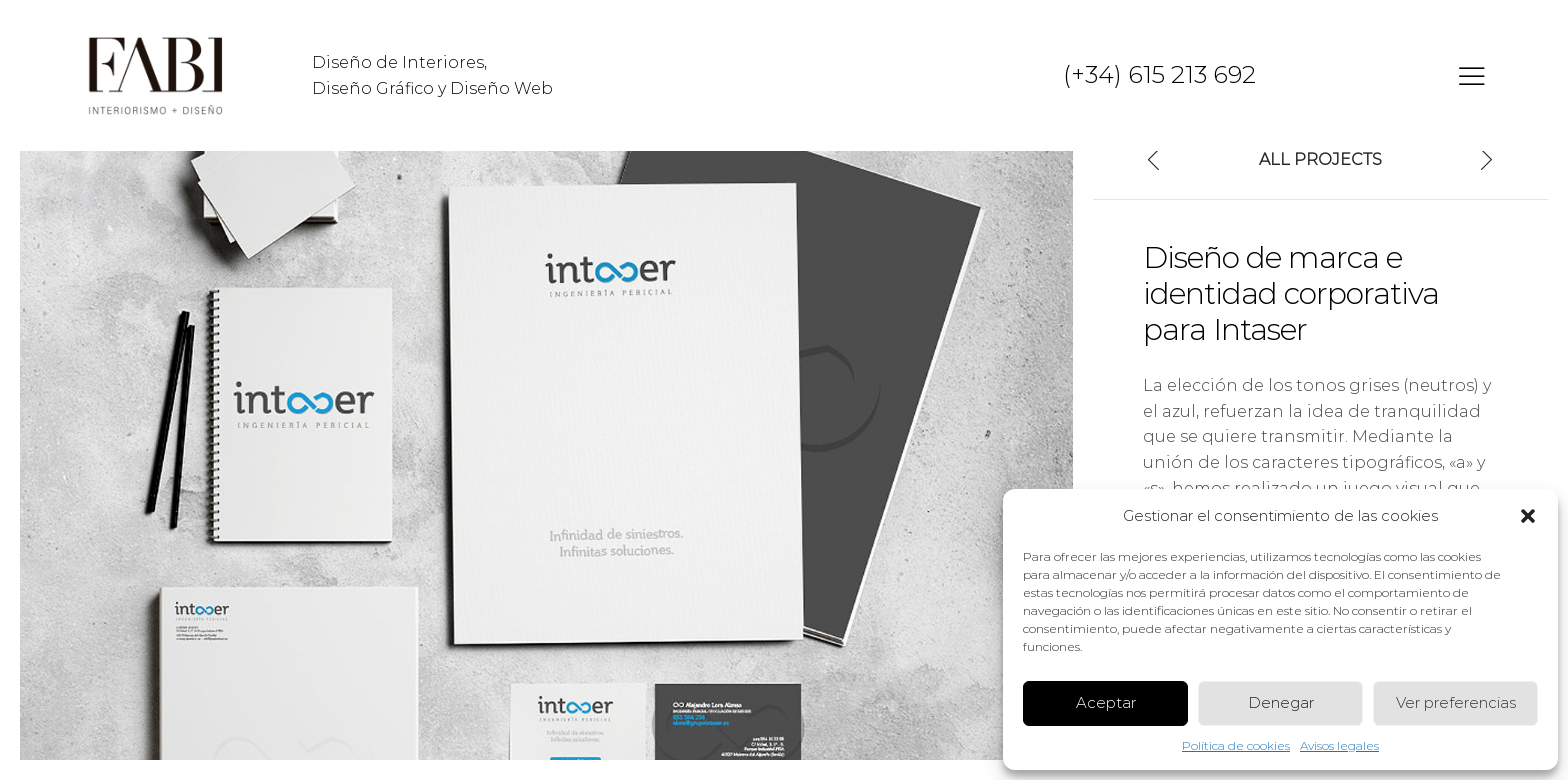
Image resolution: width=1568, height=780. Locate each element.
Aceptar (1106, 702)
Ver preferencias (1456, 702)
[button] (1528, 516)
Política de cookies (1236, 745)
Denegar (1281, 702)
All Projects (1320, 159)
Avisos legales (1339, 745)
